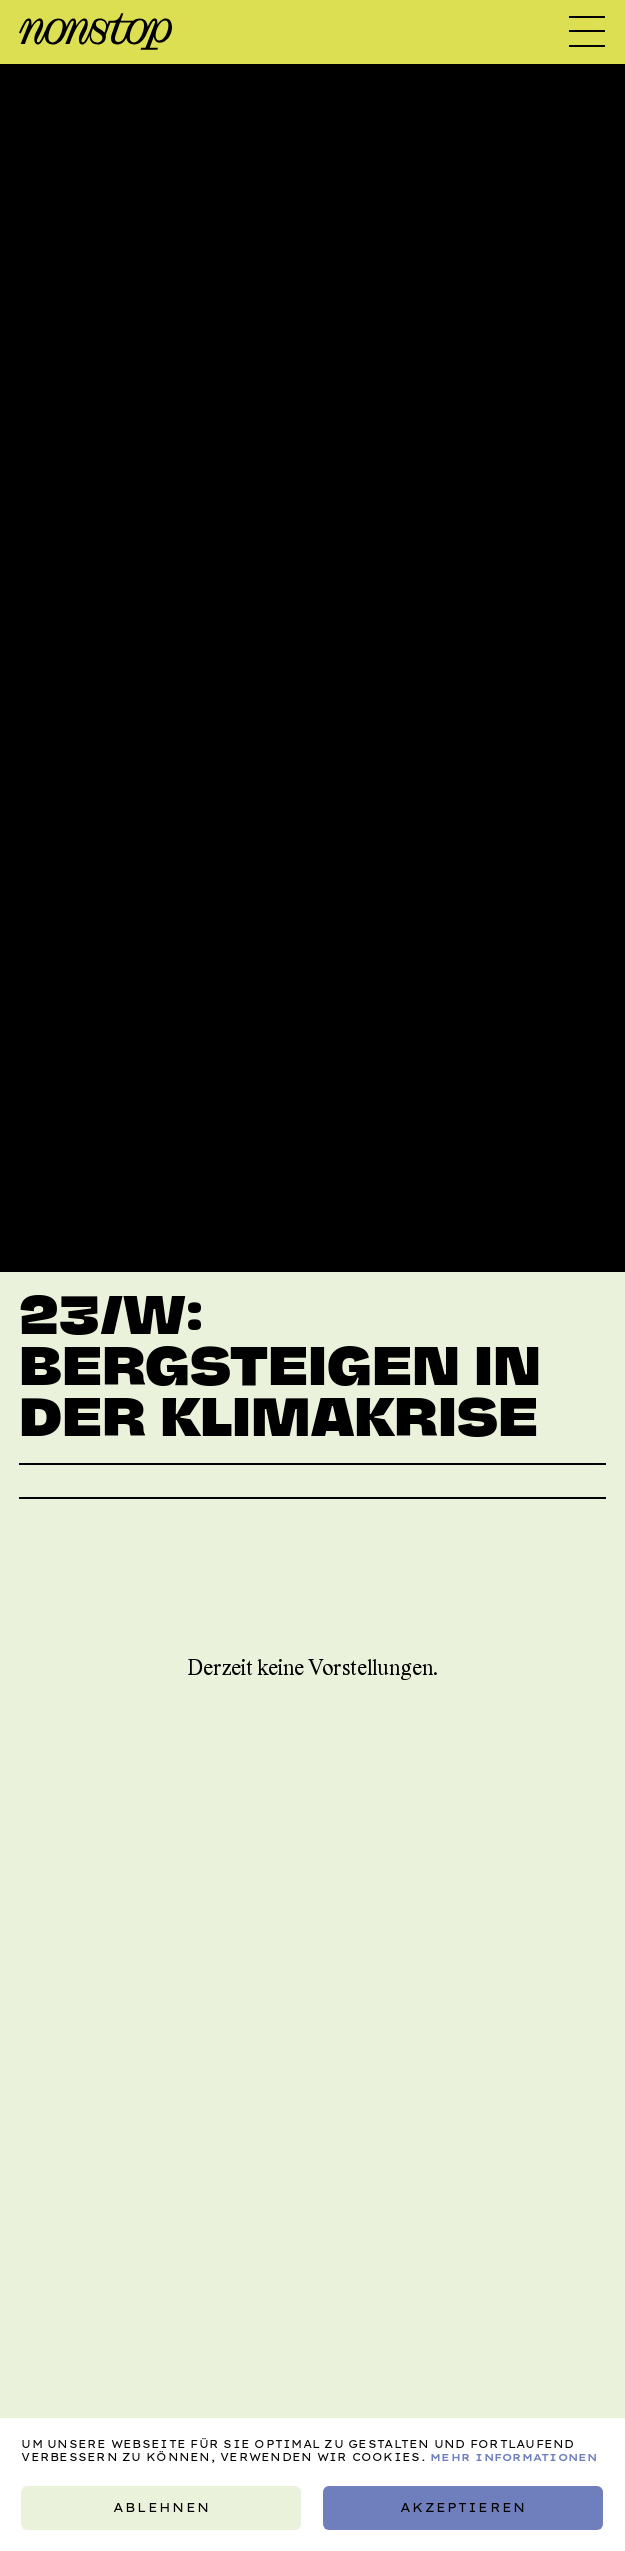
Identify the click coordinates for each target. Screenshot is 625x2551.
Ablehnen (161, 2507)
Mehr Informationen (514, 2457)
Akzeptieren (463, 2507)
